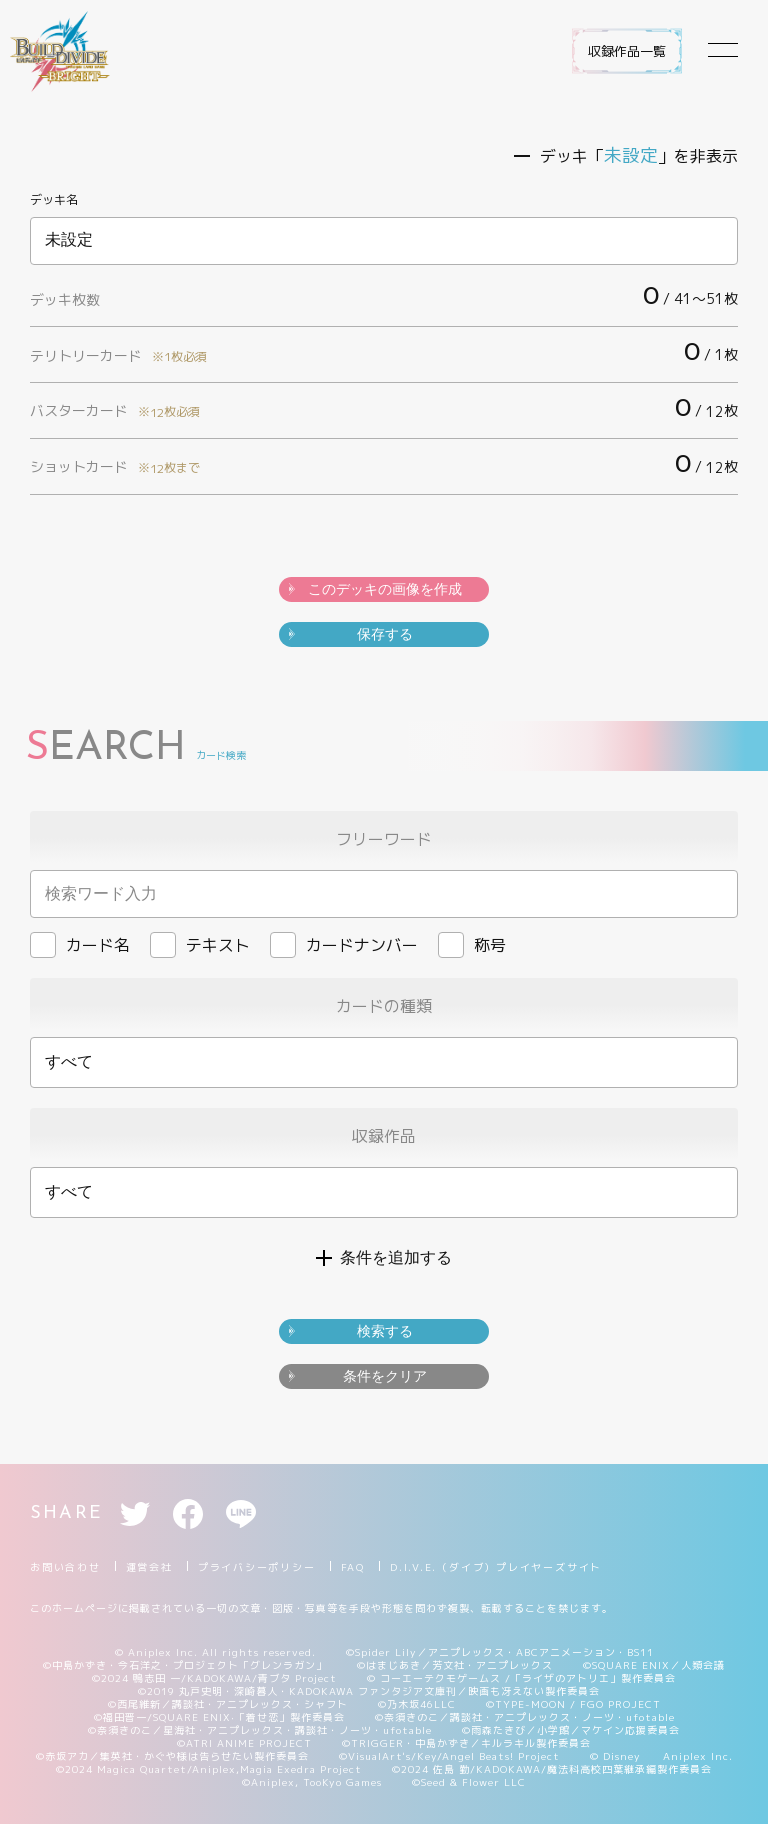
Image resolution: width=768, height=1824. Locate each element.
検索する (385, 1331)
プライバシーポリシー (257, 1567)
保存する (385, 634)
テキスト (200, 945)
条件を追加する (396, 1257)
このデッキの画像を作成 (385, 589)
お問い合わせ (65, 1567)
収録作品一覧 (627, 51)
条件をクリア (385, 1376)
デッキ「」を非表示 (639, 156)
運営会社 (149, 1567)
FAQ (353, 1567)
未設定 (384, 241)
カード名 (80, 945)
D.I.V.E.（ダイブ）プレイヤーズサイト (496, 1567)
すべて (69, 1061)
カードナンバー (344, 945)
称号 (472, 945)
